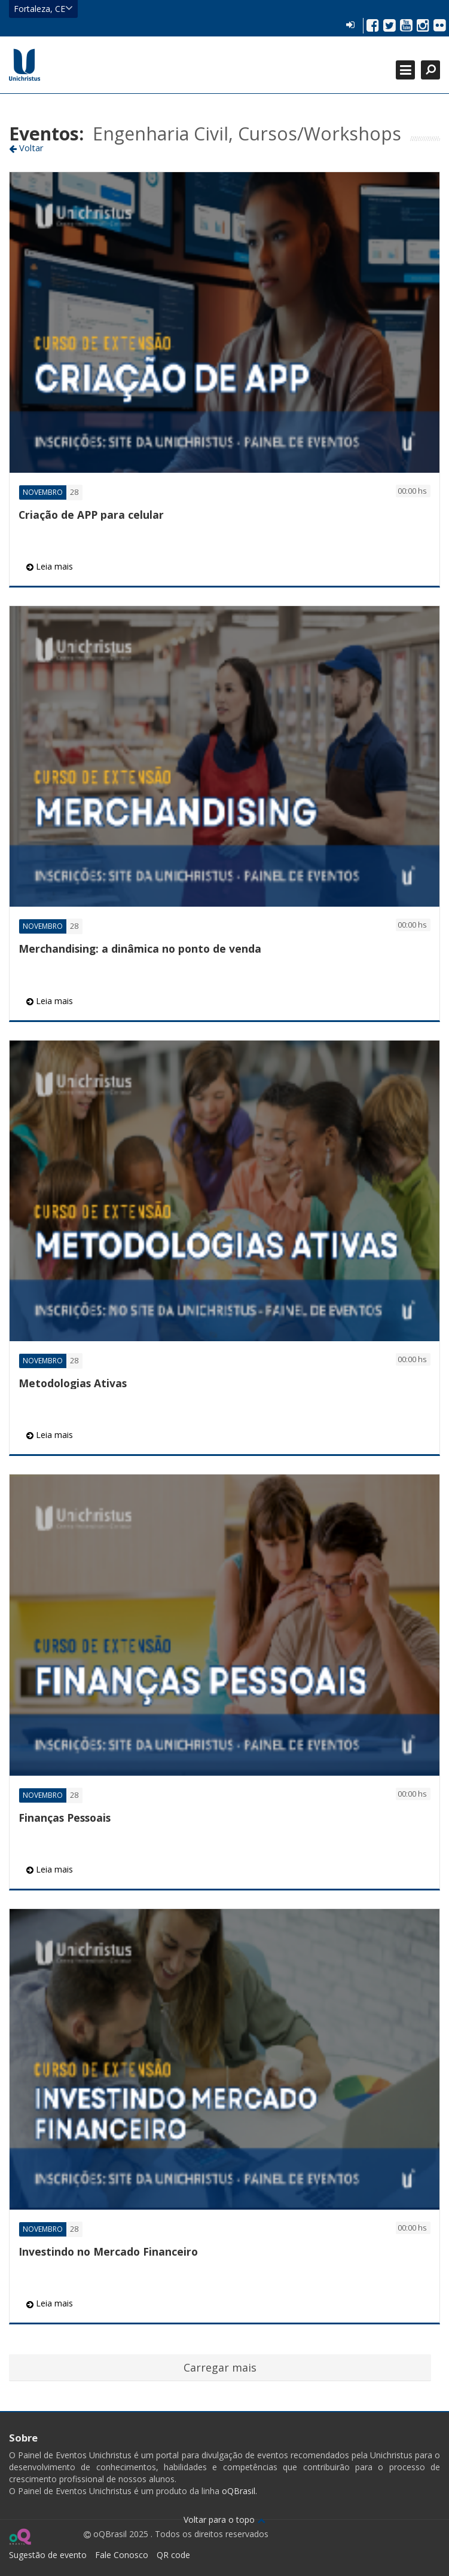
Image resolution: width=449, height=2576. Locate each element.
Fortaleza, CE (43, 8)
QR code (173, 2554)
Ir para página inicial (24, 64)
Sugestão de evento (48, 2554)
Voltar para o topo (224, 2519)
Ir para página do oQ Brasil (20, 2536)
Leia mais (49, 566)
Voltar (26, 148)
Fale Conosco (121, 2554)
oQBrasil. (238, 2491)
